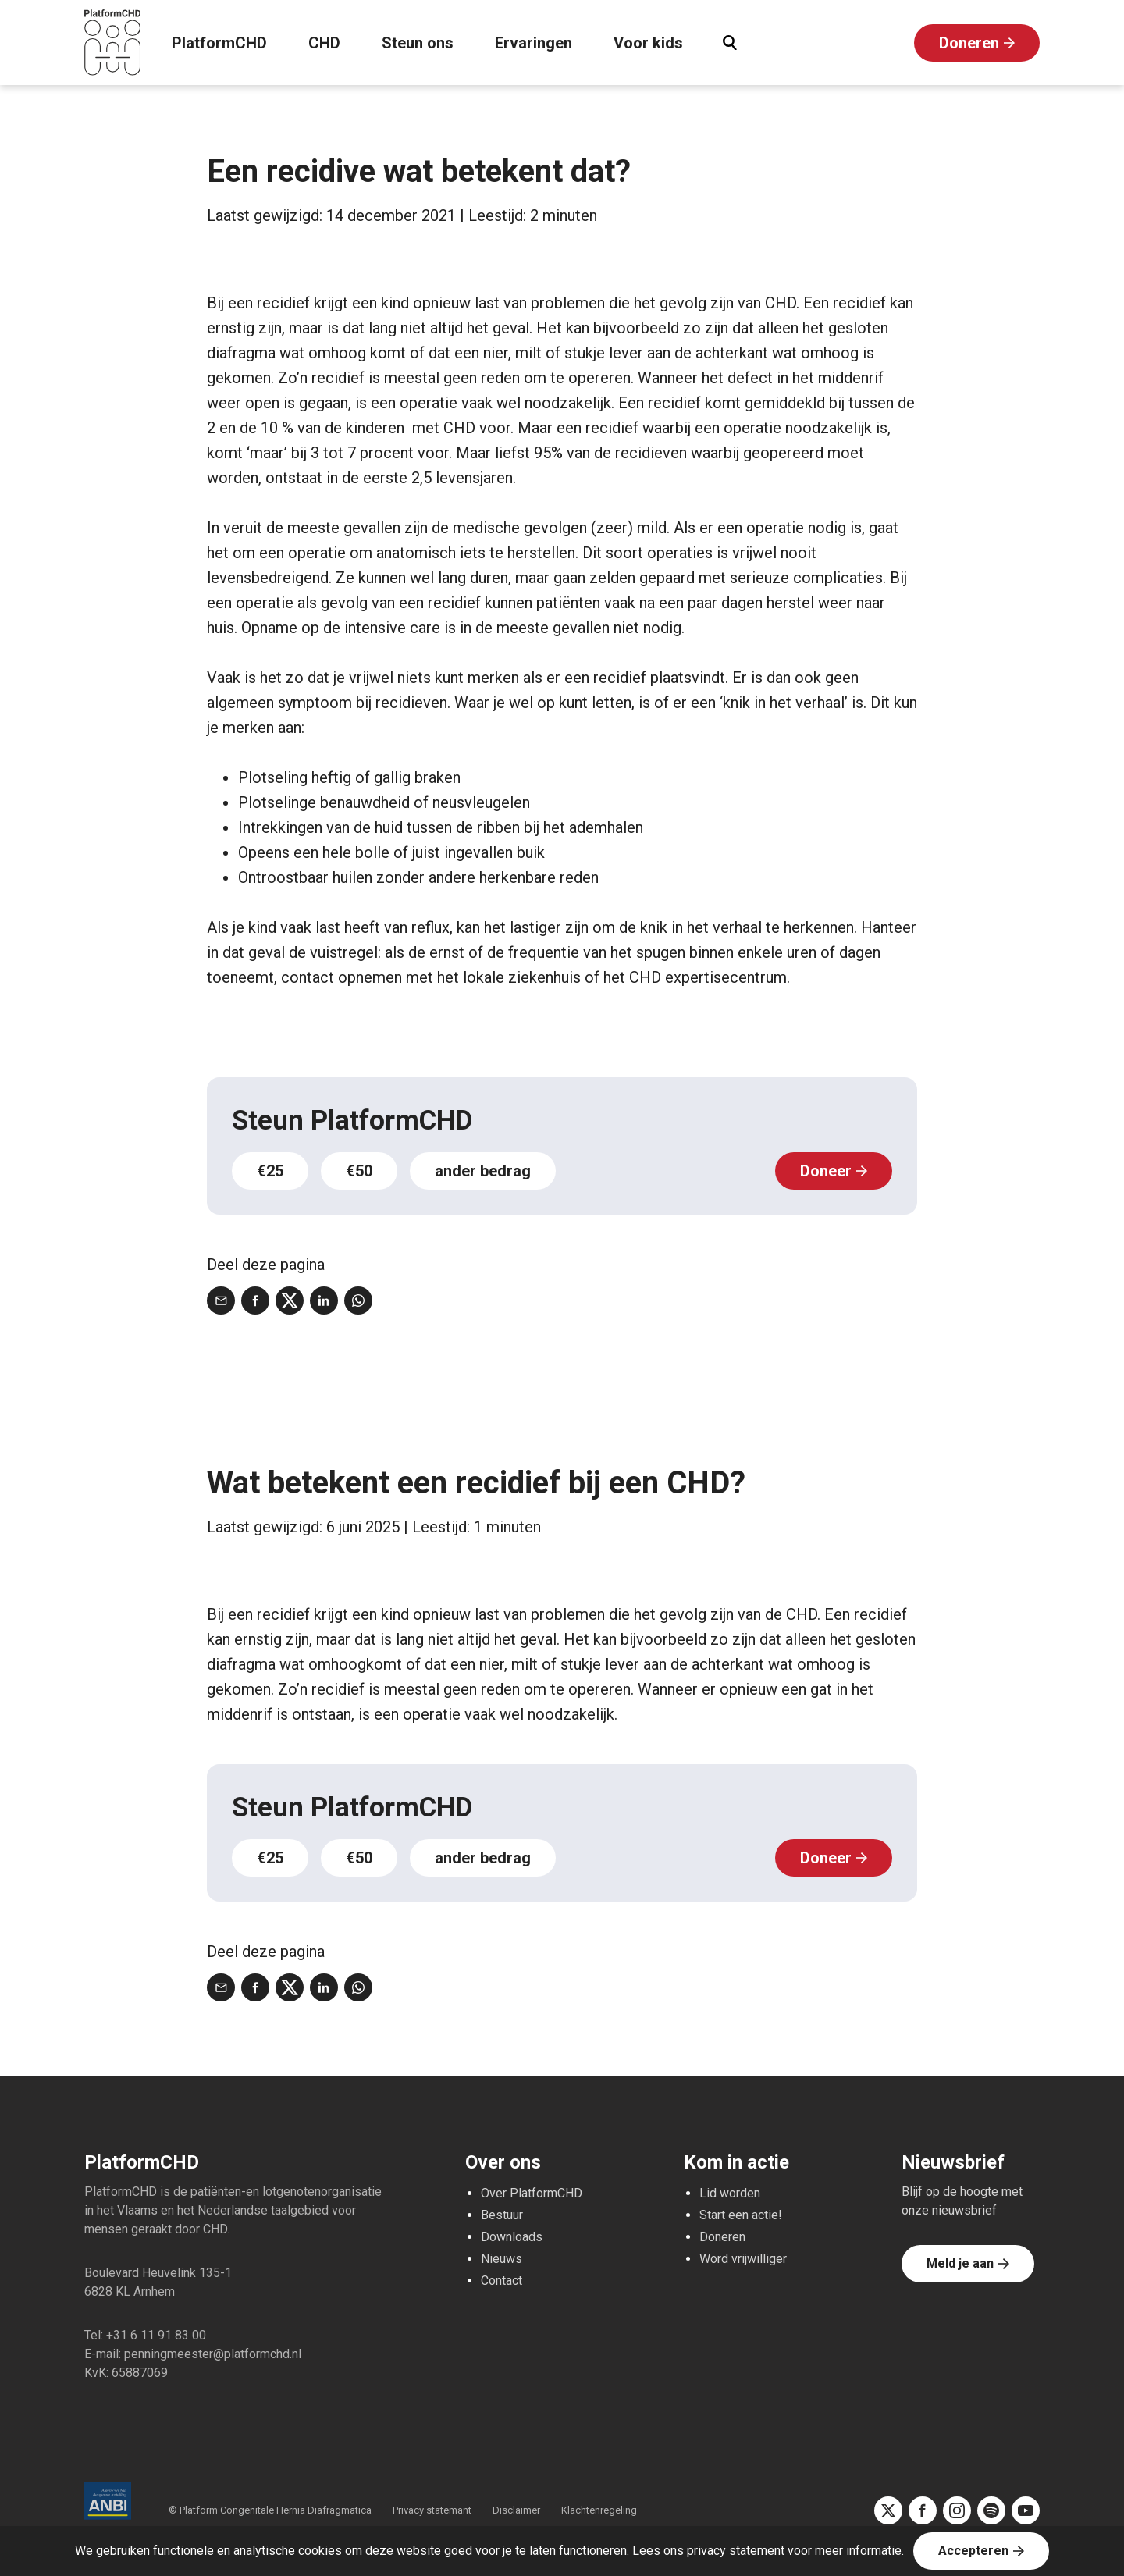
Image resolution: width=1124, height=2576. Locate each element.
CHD (324, 43)
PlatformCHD (219, 43)
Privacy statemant (432, 2510)
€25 (270, 1171)
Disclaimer (516, 2510)
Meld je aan (960, 2263)
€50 (359, 1171)
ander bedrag (483, 1171)
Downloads (511, 2236)
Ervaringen (533, 43)
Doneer (826, 1171)
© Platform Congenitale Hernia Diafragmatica (271, 2510)
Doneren (969, 43)
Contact (501, 2280)
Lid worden (729, 2193)
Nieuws (501, 2258)
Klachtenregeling (599, 2510)
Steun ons (418, 43)
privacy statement (735, 2550)
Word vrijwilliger (743, 2258)
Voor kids (648, 43)
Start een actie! (740, 2215)
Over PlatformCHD (531, 2193)
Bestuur (502, 2215)
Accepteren (973, 2550)
